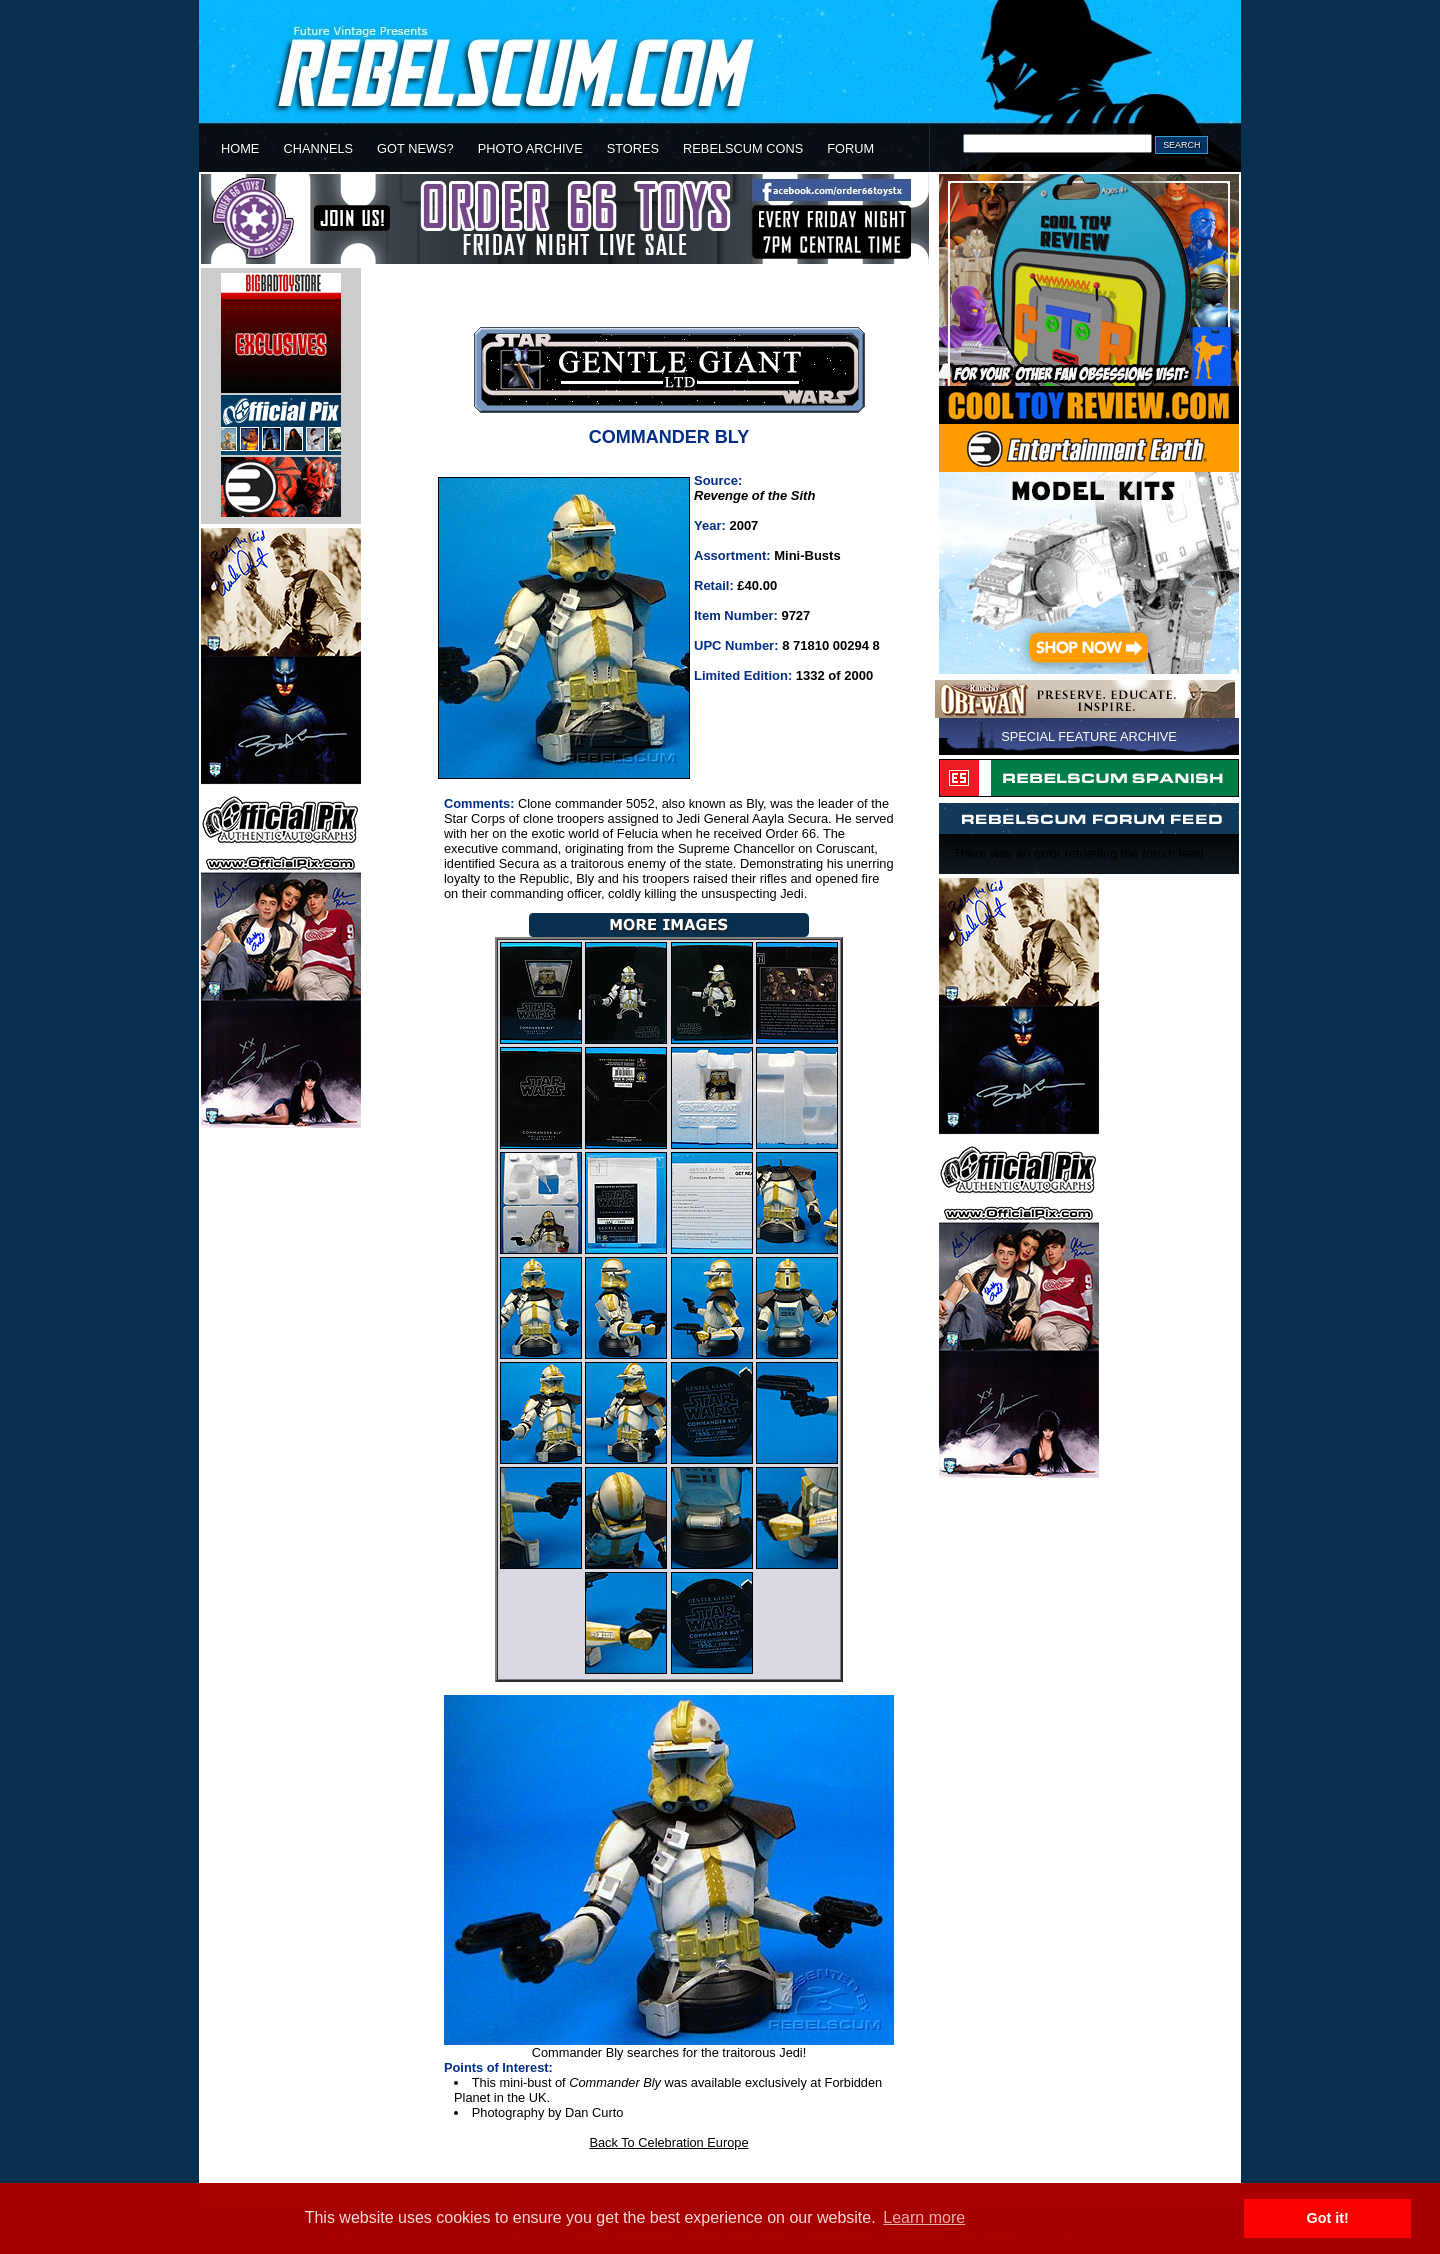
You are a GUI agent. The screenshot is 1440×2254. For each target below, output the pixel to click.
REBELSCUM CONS (743, 148)
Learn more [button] (924, 2217)
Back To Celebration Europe (668, 2142)
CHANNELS (318, 148)
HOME (240, 148)
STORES (633, 148)
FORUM (850, 148)
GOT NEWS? (415, 148)
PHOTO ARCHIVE (530, 148)
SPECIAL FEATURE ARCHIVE (1089, 736)
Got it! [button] (1328, 2218)
